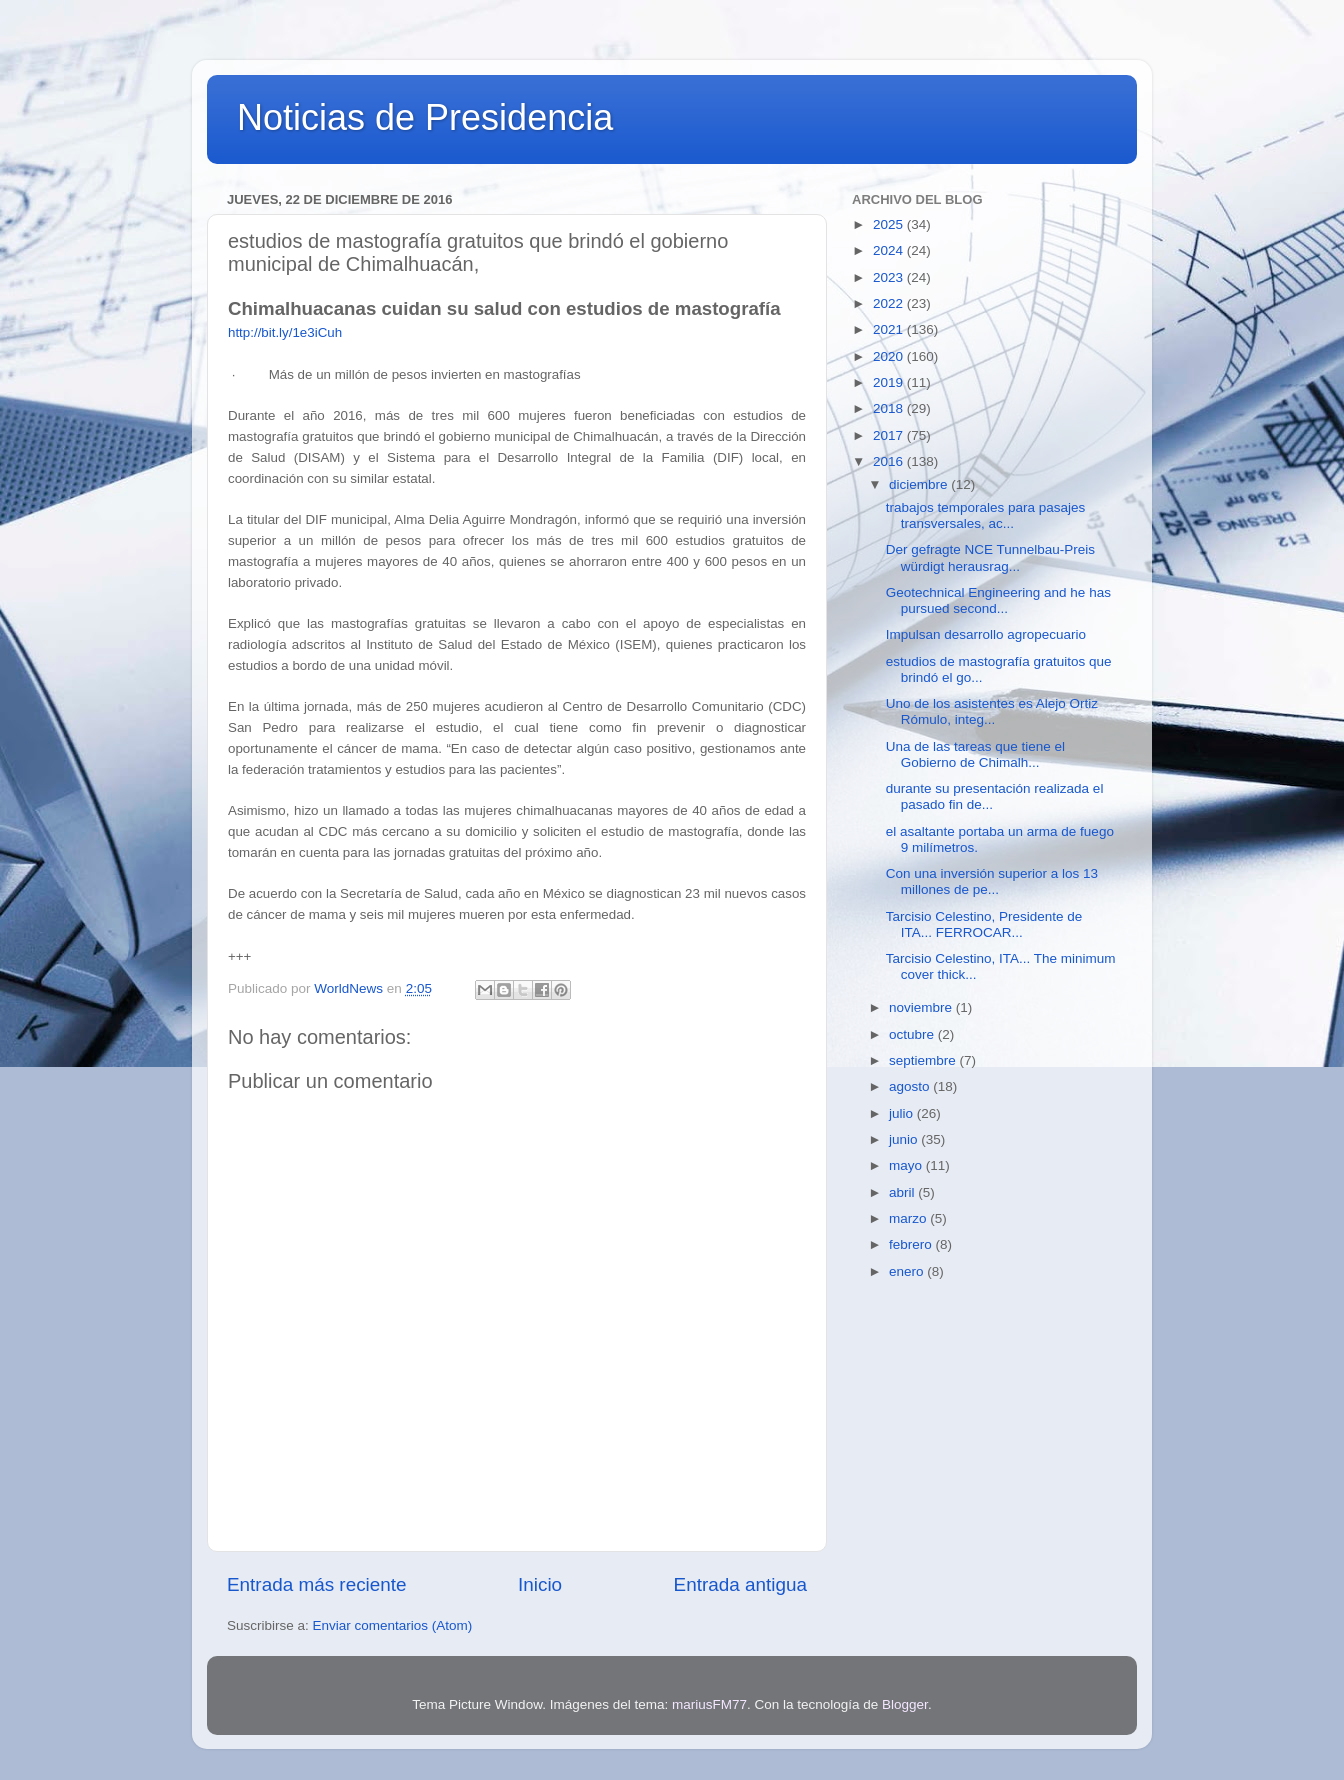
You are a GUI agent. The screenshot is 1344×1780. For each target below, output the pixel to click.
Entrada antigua (740, 1584)
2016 (890, 461)
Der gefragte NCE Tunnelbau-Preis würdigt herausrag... (990, 557)
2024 (890, 250)
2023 (890, 277)
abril (903, 1192)
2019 (890, 382)
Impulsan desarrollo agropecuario (986, 634)
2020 (890, 356)
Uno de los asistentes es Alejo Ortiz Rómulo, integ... (992, 711)
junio (905, 1139)
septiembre (924, 1060)
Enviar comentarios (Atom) (393, 1625)
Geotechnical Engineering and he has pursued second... (998, 600)
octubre (913, 1034)
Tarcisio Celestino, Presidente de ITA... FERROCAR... (984, 924)
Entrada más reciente (317, 1584)
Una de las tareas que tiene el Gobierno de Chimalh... (975, 754)
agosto (911, 1086)
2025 (890, 224)
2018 (890, 408)
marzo (909, 1218)
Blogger (905, 1704)
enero (908, 1271)
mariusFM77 (709, 1704)
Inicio (540, 1584)
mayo (907, 1165)
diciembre (920, 484)
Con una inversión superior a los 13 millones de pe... (992, 881)
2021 (890, 329)
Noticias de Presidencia (425, 117)
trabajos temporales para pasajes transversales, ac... (986, 515)
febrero (912, 1244)
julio (903, 1113)
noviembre (922, 1007)
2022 (890, 303)
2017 (890, 435)
